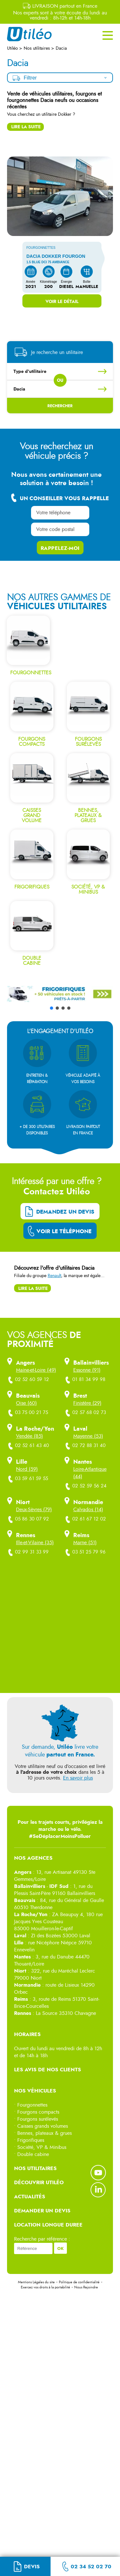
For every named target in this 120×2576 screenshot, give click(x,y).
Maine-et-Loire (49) (36, 1370)
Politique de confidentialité (79, 2282)
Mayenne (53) (88, 1436)
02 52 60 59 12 (28, 1380)
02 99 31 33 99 (28, 1552)
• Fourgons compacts (36, 2112)
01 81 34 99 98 (85, 1380)
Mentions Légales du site (36, 2282)
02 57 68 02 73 (86, 1413)
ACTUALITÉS (29, 2196)
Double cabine (33, 2154)
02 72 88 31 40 (86, 1446)
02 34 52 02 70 (91, 2566)
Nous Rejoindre (86, 2287)
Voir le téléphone (64, 1231)
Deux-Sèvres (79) (34, 1509)
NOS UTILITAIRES (35, 2168)
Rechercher (60, 406)
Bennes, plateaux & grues (44, 2133)
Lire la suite (26, 126)
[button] (60, 1037)
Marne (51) (85, 1542)
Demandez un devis (65, 1212)
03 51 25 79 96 (86, 1552)
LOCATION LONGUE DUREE (48, 2224)
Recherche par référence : (42, 2239)
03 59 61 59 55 (28, 1479)
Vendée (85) (29, 1436)
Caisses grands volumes (42, 2126)
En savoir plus (78, 1777)
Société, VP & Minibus (41, 2147)
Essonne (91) (86, 1370)
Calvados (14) (88, 1509)
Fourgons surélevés (37, 2119)
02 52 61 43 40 (28, 1446)
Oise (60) (26, 1403)
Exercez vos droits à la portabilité (45, 2287)
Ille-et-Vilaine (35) (35, 1542)
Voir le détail (61, 301)
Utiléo (13, 48)
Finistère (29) (87, 1403)
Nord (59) (27, 1469)
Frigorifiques (30, 2140)
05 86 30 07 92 (28, 1519)
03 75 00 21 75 (28, 1413)
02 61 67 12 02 (86, 1519)
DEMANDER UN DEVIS (42, 2210)
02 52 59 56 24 (86, 1486)
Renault (54, 1276)
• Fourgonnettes (30, 2105)
